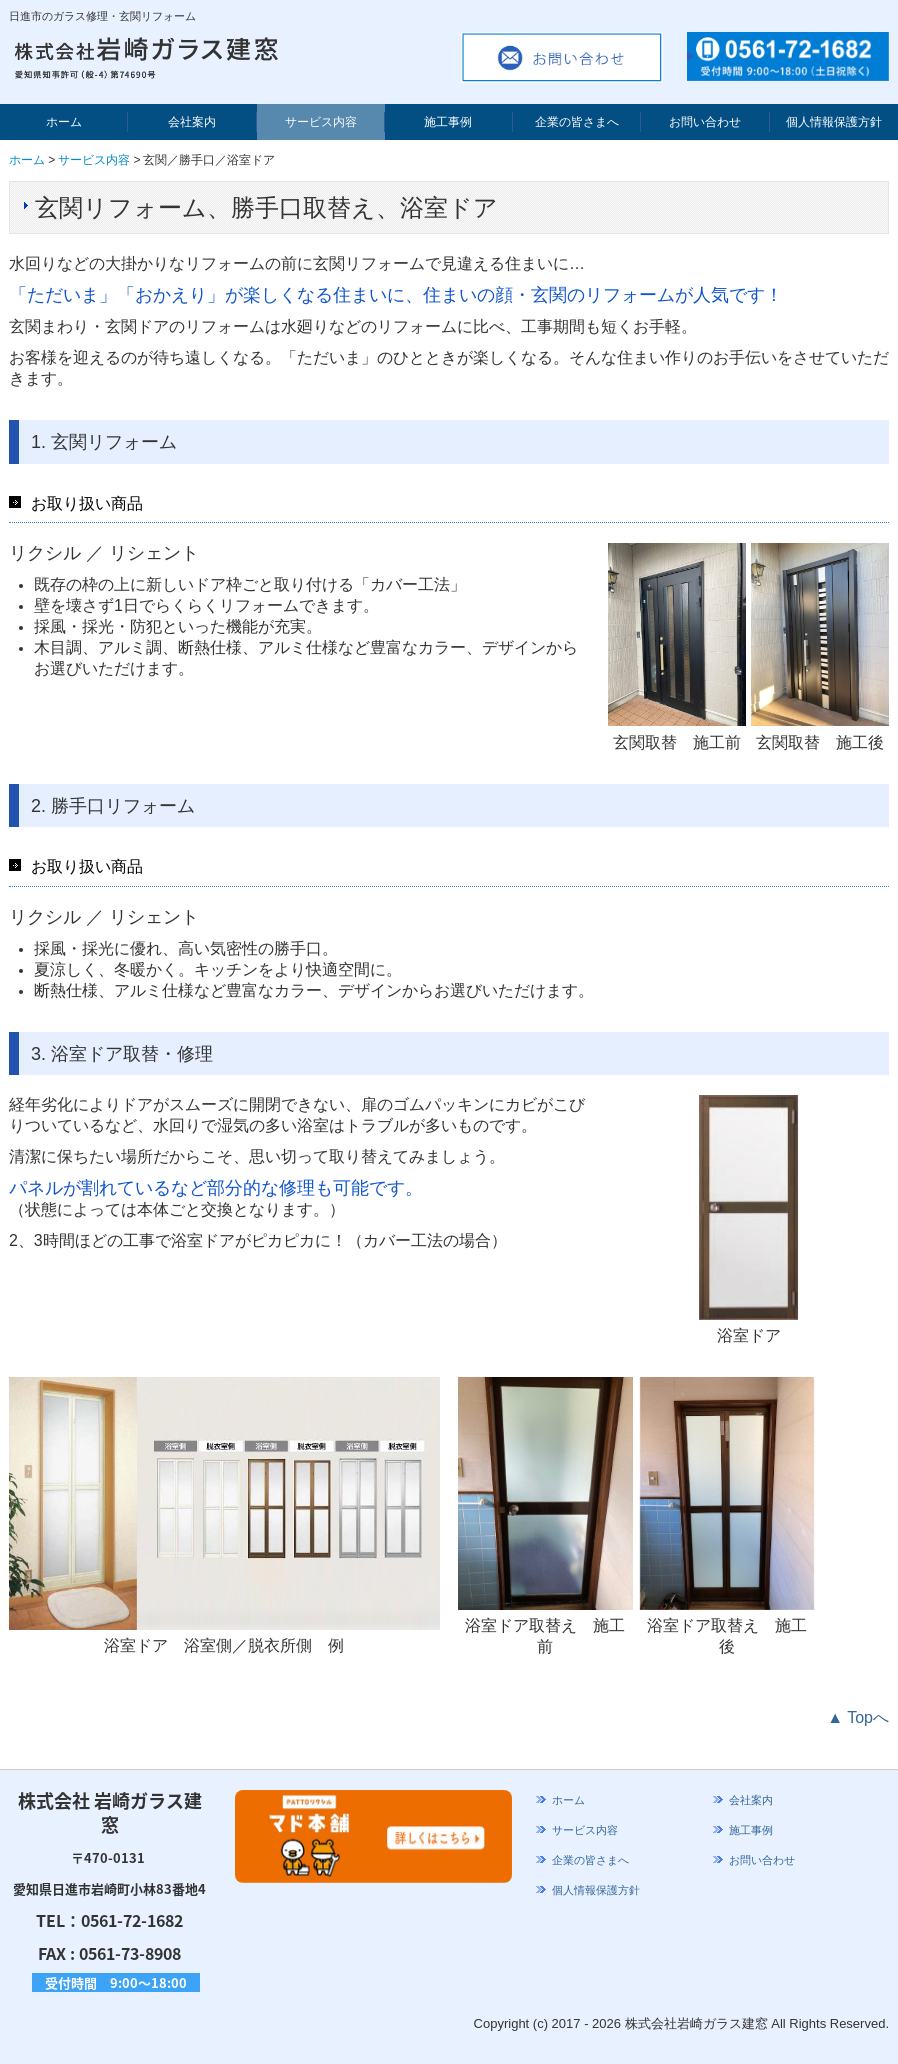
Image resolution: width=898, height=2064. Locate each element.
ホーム (64, 122)
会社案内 (192, 122)
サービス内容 (321, 122)
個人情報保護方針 (834, 122)
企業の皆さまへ (577, 122)
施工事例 (448, 122)
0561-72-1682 (132, 1920)
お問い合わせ (705, 122)
